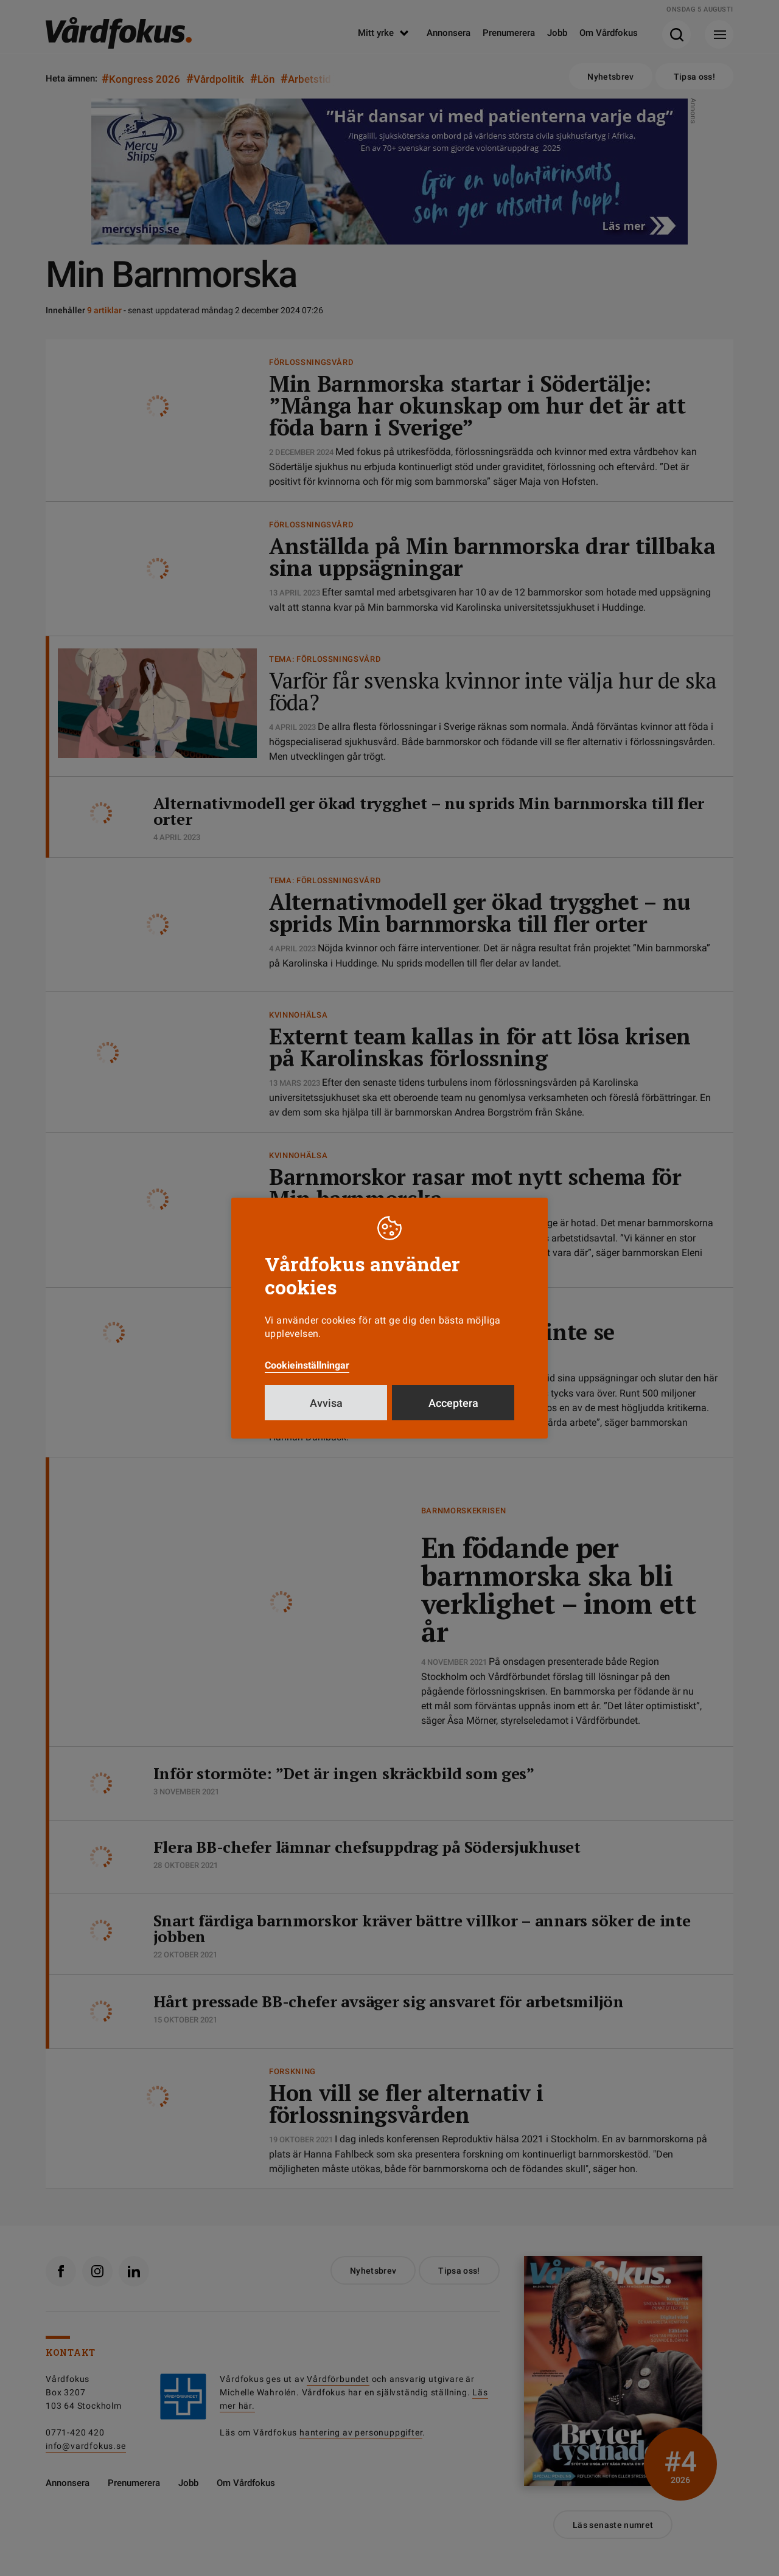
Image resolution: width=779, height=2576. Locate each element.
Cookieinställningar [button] (307, 1365)
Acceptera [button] (453, 1403)
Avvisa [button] (326, 1403)
